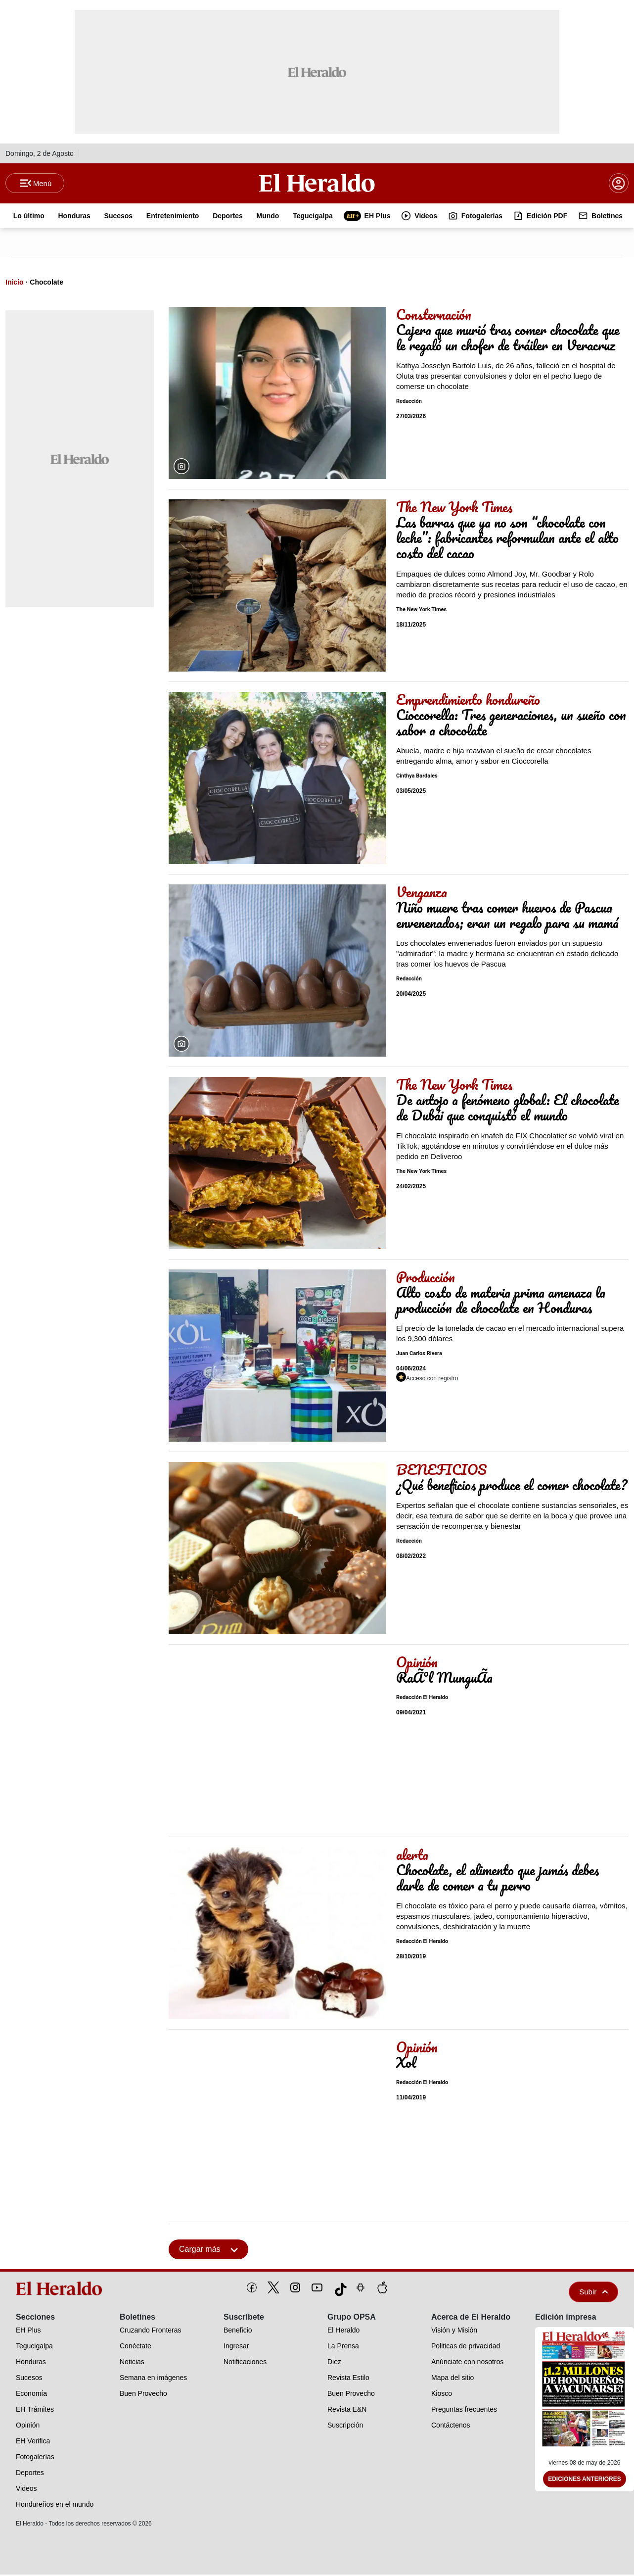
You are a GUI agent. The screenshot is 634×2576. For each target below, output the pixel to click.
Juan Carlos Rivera (419, 1355)
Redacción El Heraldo (422, 1699)
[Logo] (317, 183)
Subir (593, 2293)
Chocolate (46, 284)
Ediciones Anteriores (584, 2481)
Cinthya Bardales (417, 778)
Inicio (14, 284)
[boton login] (619, 184)
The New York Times (421, 611)
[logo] (61, 2290)
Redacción (409, 403)
